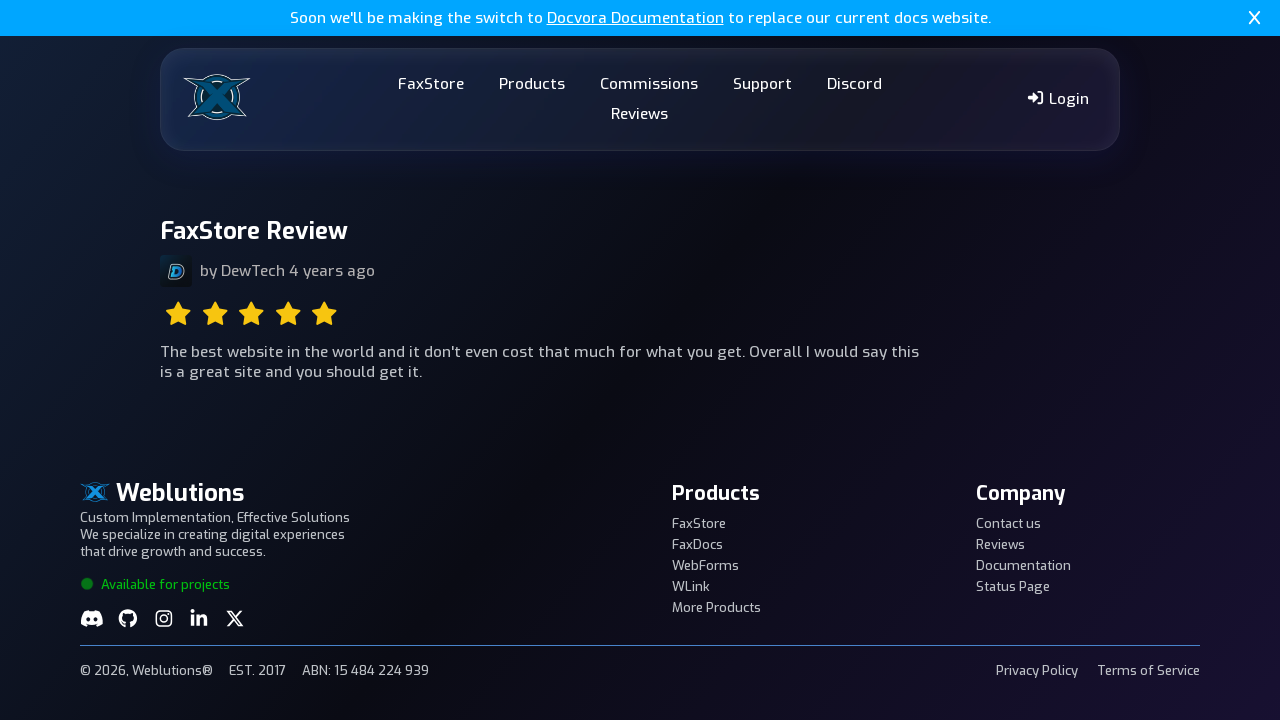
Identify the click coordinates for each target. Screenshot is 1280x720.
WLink (691, 586)
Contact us (1008, 523)
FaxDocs (697, 544)
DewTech (253, 271)
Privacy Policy (1037, 670)
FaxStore (431, 84)
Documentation (1023, 565)
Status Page (1013, 586)
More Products (716, 607)
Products (532, 84)
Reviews (639, 114)
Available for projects (155, 584)
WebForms (705, 565)
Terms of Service (1148, 670)
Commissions (649, 84)
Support (762, 84)
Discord (854, 84)
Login (1057, 99)
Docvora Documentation (635, 18)
